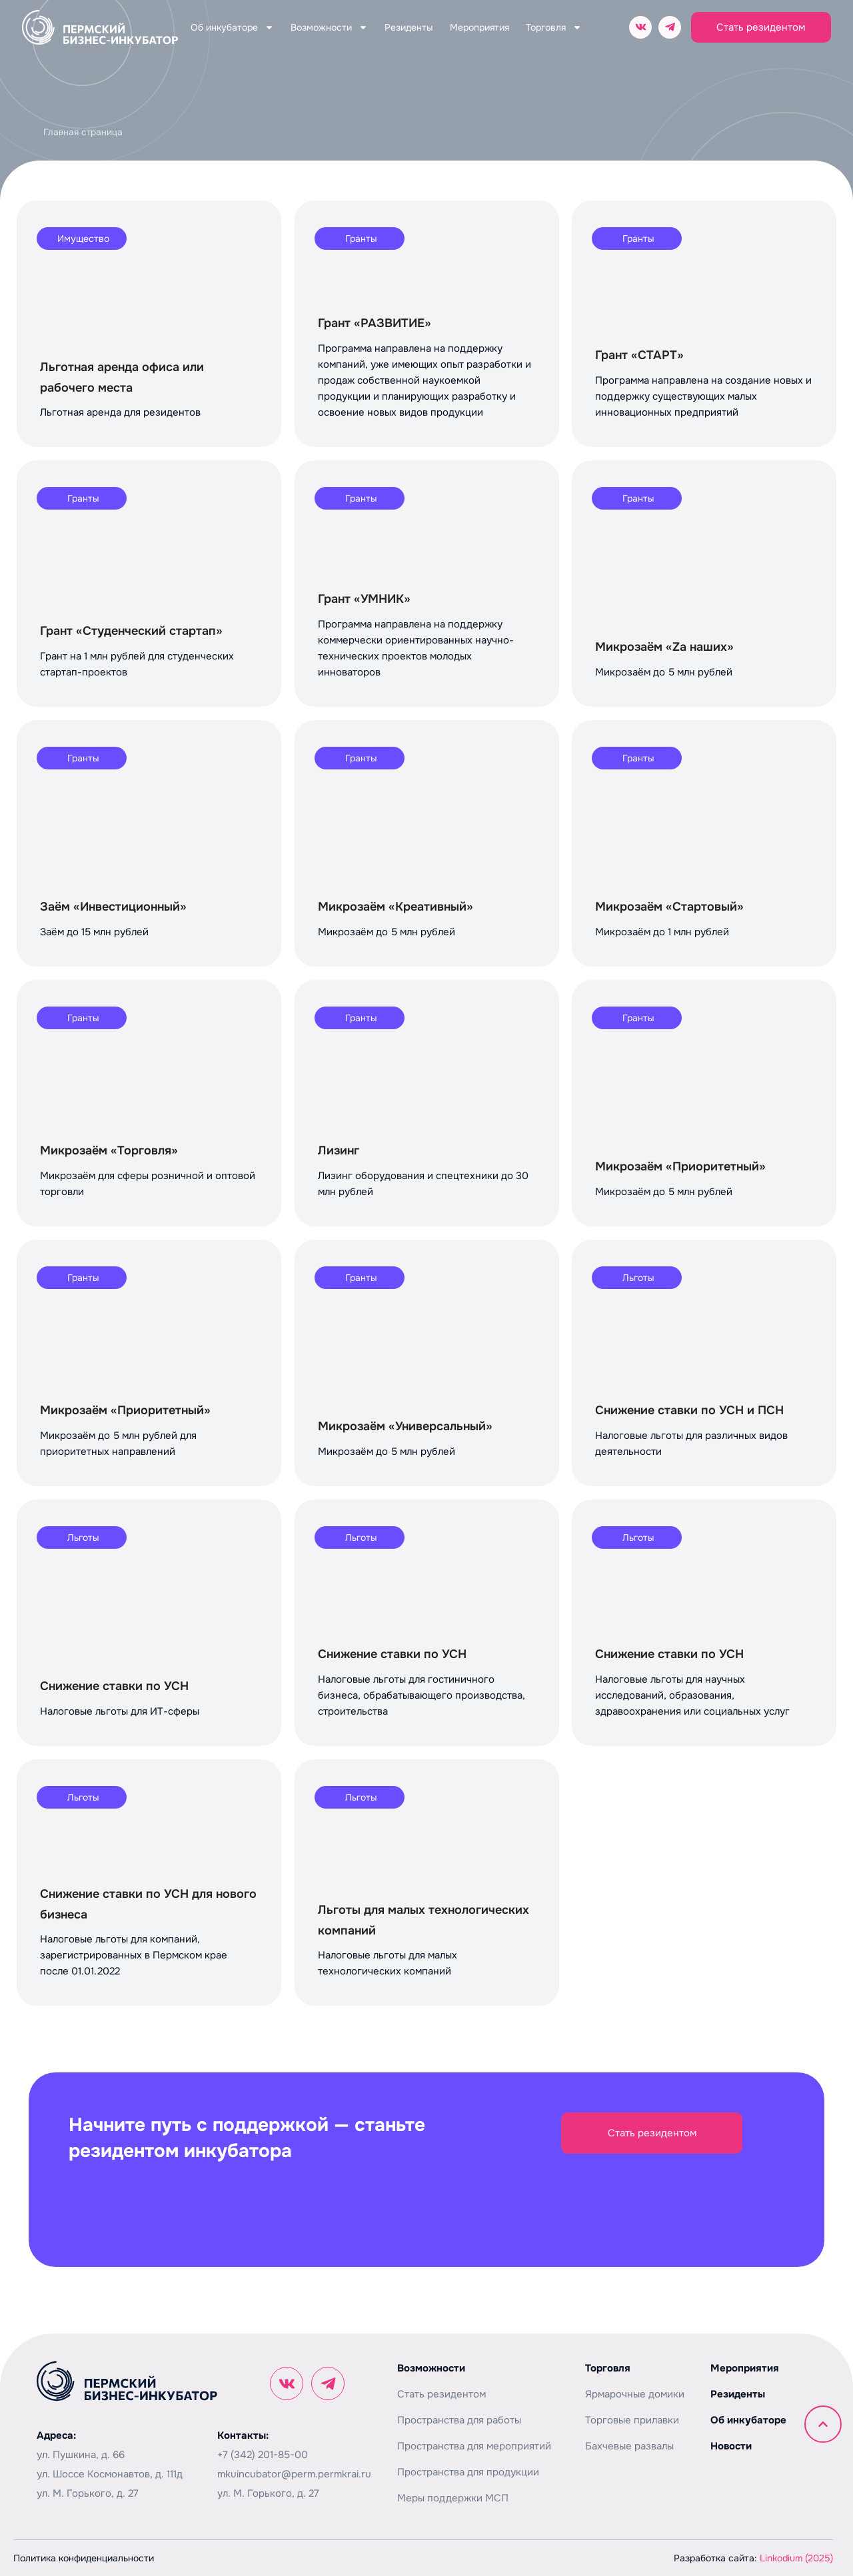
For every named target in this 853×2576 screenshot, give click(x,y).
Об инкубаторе (232, 27)
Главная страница (83, 132)
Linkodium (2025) (796, 2558)
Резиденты (409, 27)
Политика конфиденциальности (83, 2558)
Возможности (329, 27)
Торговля (554, 27)
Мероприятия (479, 27)
